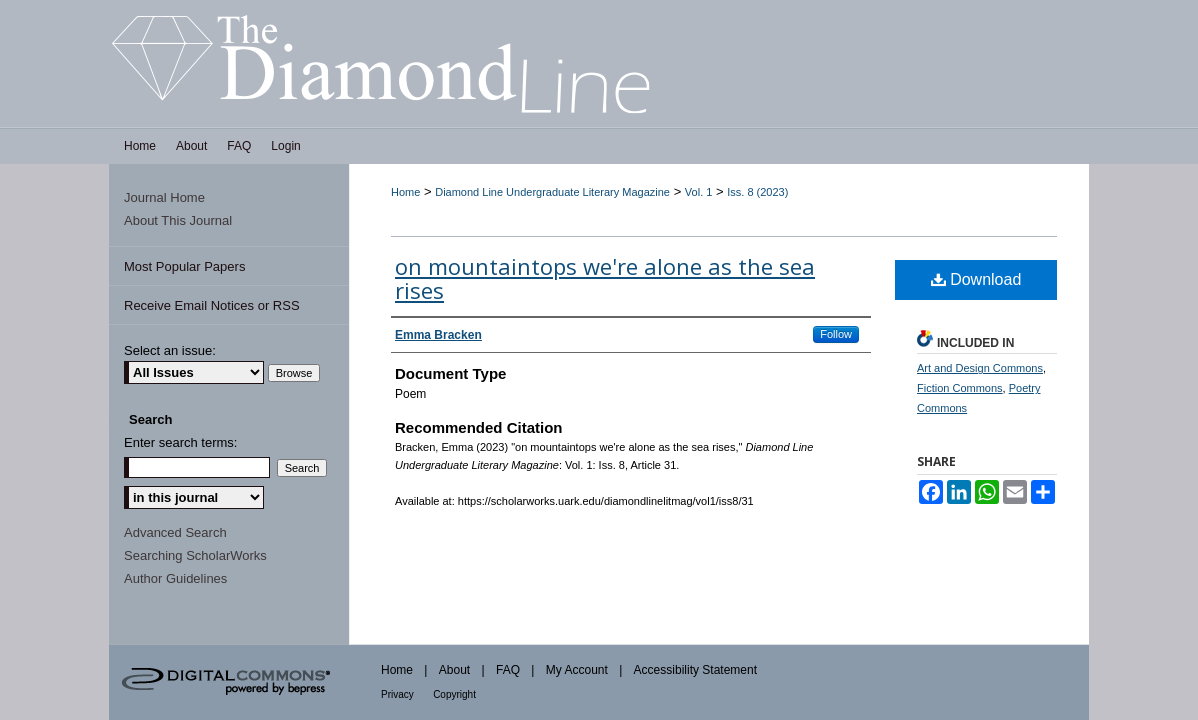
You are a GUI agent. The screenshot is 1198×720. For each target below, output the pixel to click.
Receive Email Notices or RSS (212, 305)
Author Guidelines (175, 578)
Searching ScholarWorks (195, 555)
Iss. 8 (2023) (757, 192)
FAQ (508, 670)
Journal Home (164, 197)
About (454, 670)
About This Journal (178, 220)
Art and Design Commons (980, 368)
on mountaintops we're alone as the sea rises (605, 278)
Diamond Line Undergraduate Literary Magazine (552, 192)
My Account (577, 670)
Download (976, 279)
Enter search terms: (180, 442)
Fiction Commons (960, 388)
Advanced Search (175, 532)
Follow (836, 334)
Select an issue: (170, 350)
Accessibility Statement (695, 670)
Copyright (454, 694)
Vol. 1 (699, 192)
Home (405, 192)
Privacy (397, 694)
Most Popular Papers (184, 266)
